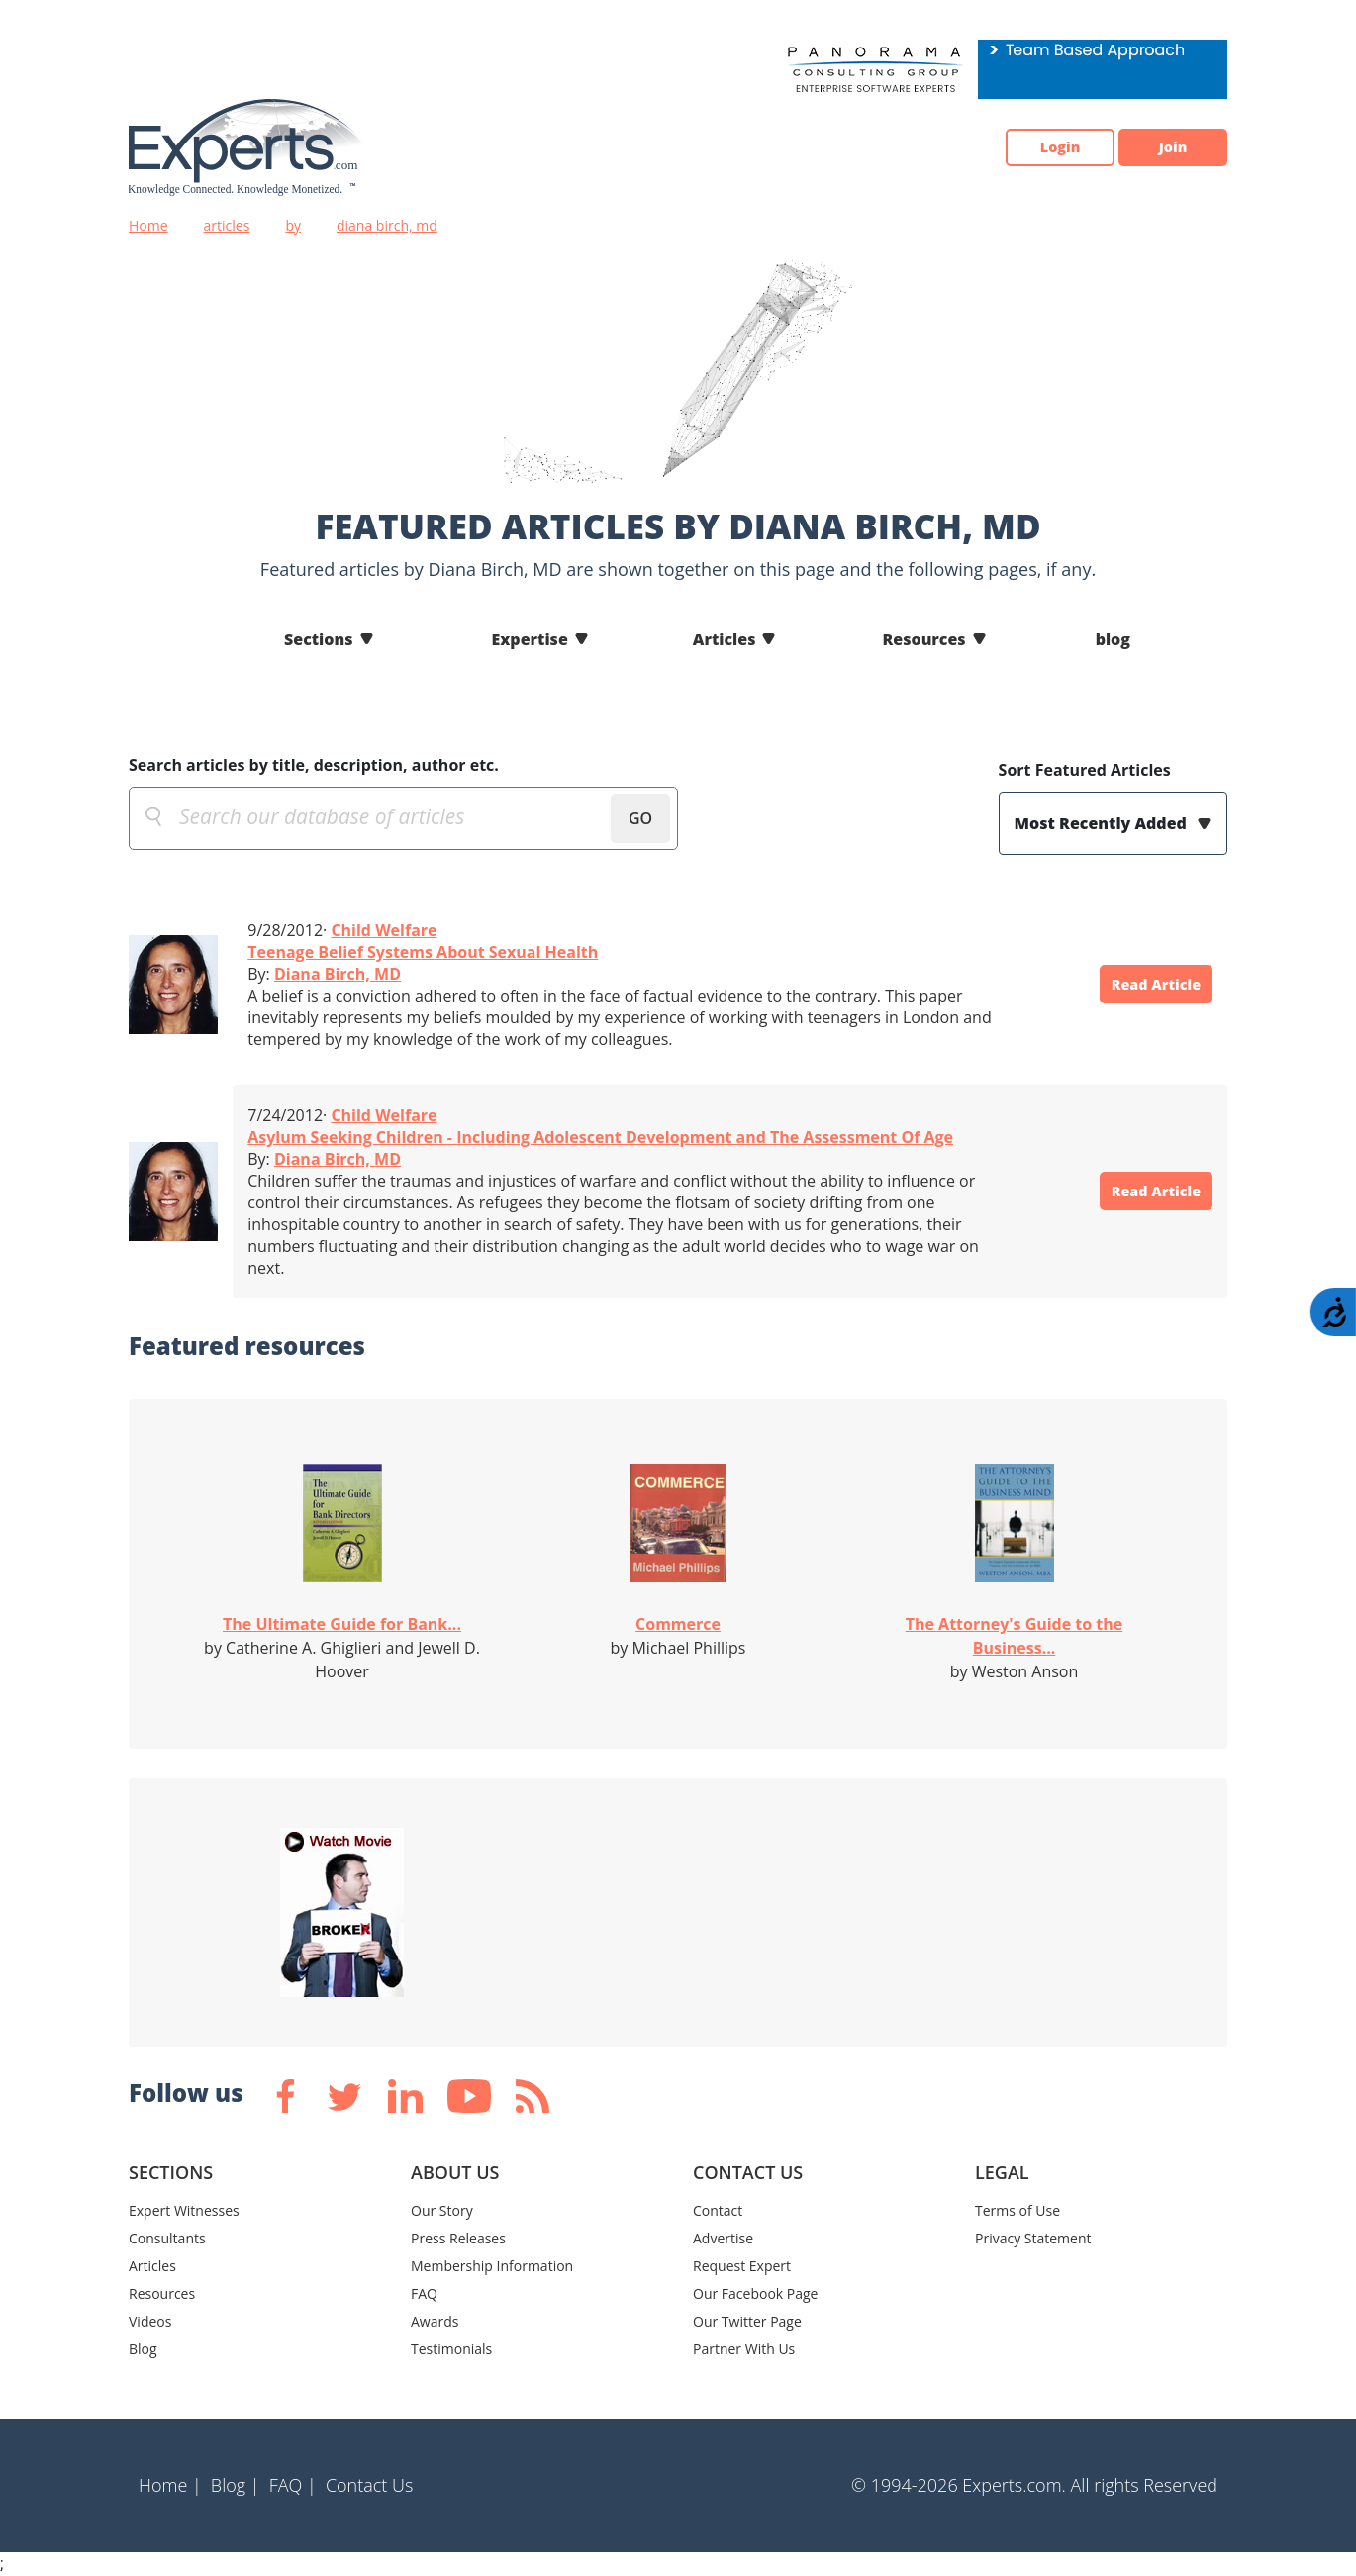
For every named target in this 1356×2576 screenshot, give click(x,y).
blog (1113, 639)
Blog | (235, 2485)
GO (640, 818)
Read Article (1143, 985)
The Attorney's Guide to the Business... (1014, 1636)
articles (227, 225)
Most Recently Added (1103, 823)
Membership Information (492, 2265)
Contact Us (370, 2485)
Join (1163, 147)
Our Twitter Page (747, 2321)
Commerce (678, 1624)
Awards (434, 2321)
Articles (724, 639)
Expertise (530, 639)
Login (1030, 147)
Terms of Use (1017, 2210)
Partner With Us (744, 2348)
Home (148, 225)
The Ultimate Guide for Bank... (342, 1624)
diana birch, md (387, 225)
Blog (143, 2348)
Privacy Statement (1033, 2238)
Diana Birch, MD (337, 974)
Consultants (167, 2238)
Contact (717, 2210)
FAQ (424, 2293)
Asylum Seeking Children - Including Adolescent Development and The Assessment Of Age (600, 1137)
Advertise (723, 2238)
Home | (170, 2485)
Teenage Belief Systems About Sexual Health (422, 952)
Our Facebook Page (755, 2293)
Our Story (442, 2210)
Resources (923, 639)
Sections (318, 639)
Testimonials (451, 2348)
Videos (150, 2321)
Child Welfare (383, 930)
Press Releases (458, 2238)
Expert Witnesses (184, 2210)
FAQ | (293, 2485)
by (293, 225)
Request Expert (742, 2265)
